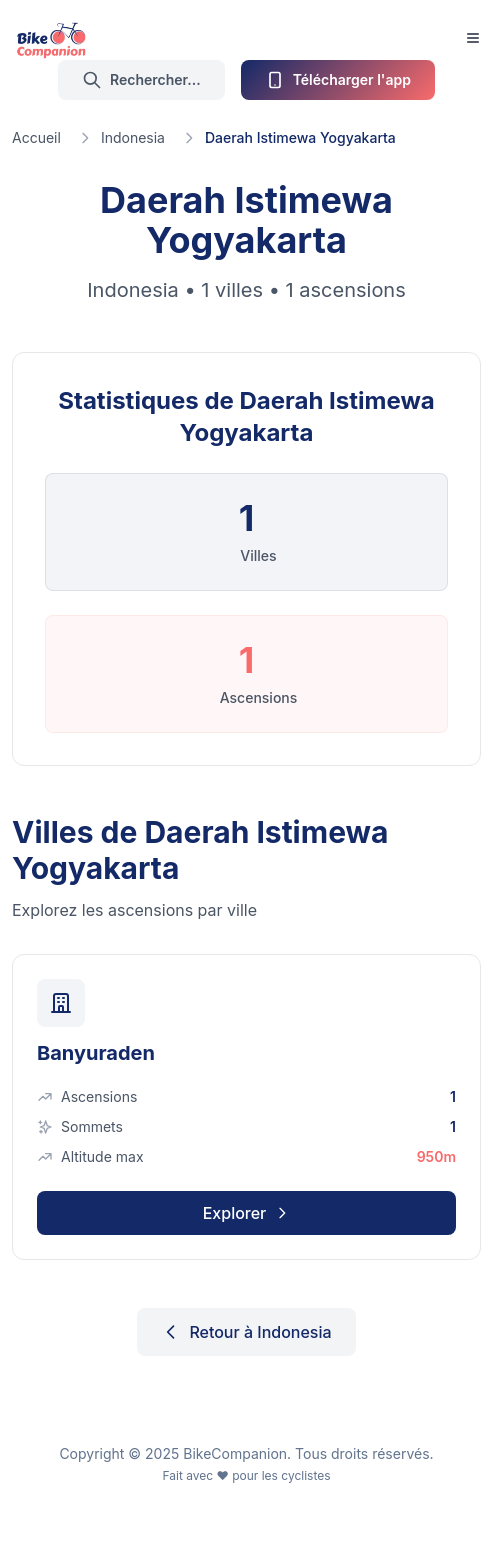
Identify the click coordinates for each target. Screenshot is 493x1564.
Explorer (247, 1213)
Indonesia (133, 137)
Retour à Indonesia (246, 1332)
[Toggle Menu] (473, 38)
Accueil (36, 137)
